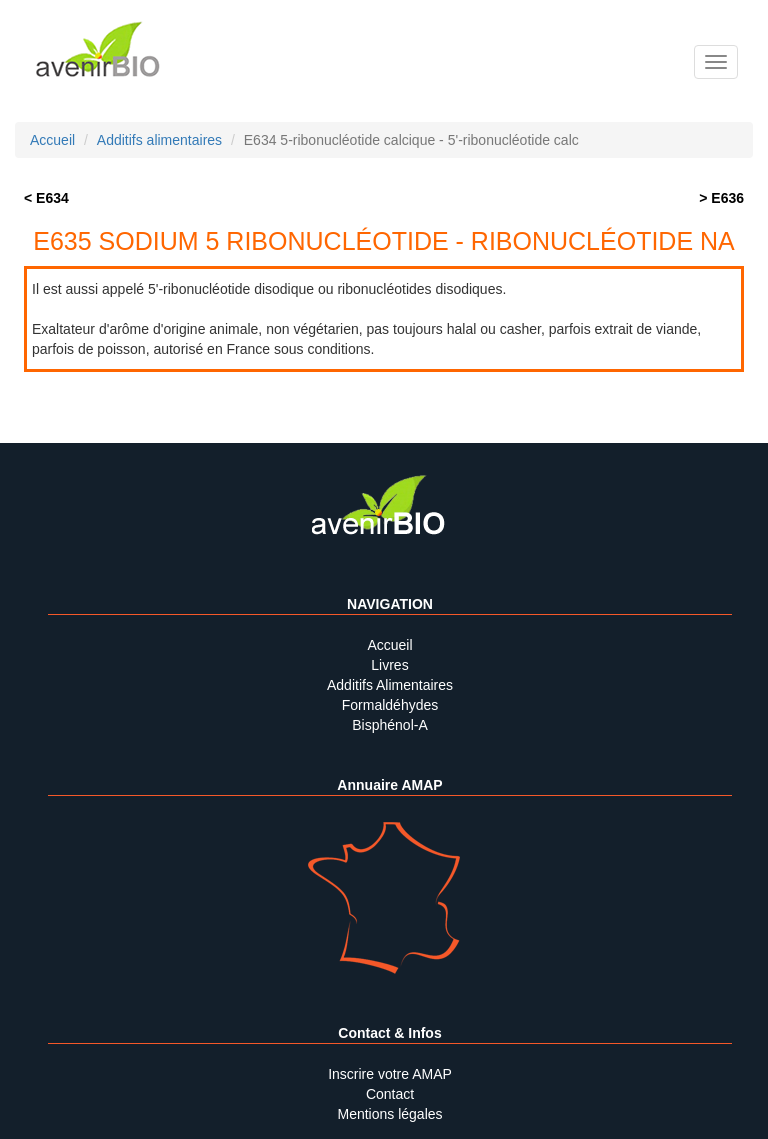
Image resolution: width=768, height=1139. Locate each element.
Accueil (389, 645)
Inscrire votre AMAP (390, 1074)
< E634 (46, 198)
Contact (390, 1094)
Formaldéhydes (390, 705)
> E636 (721, 198)
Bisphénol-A (390, 725)
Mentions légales (389, 1114)
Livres (389, 665)
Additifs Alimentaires (390, 685)
